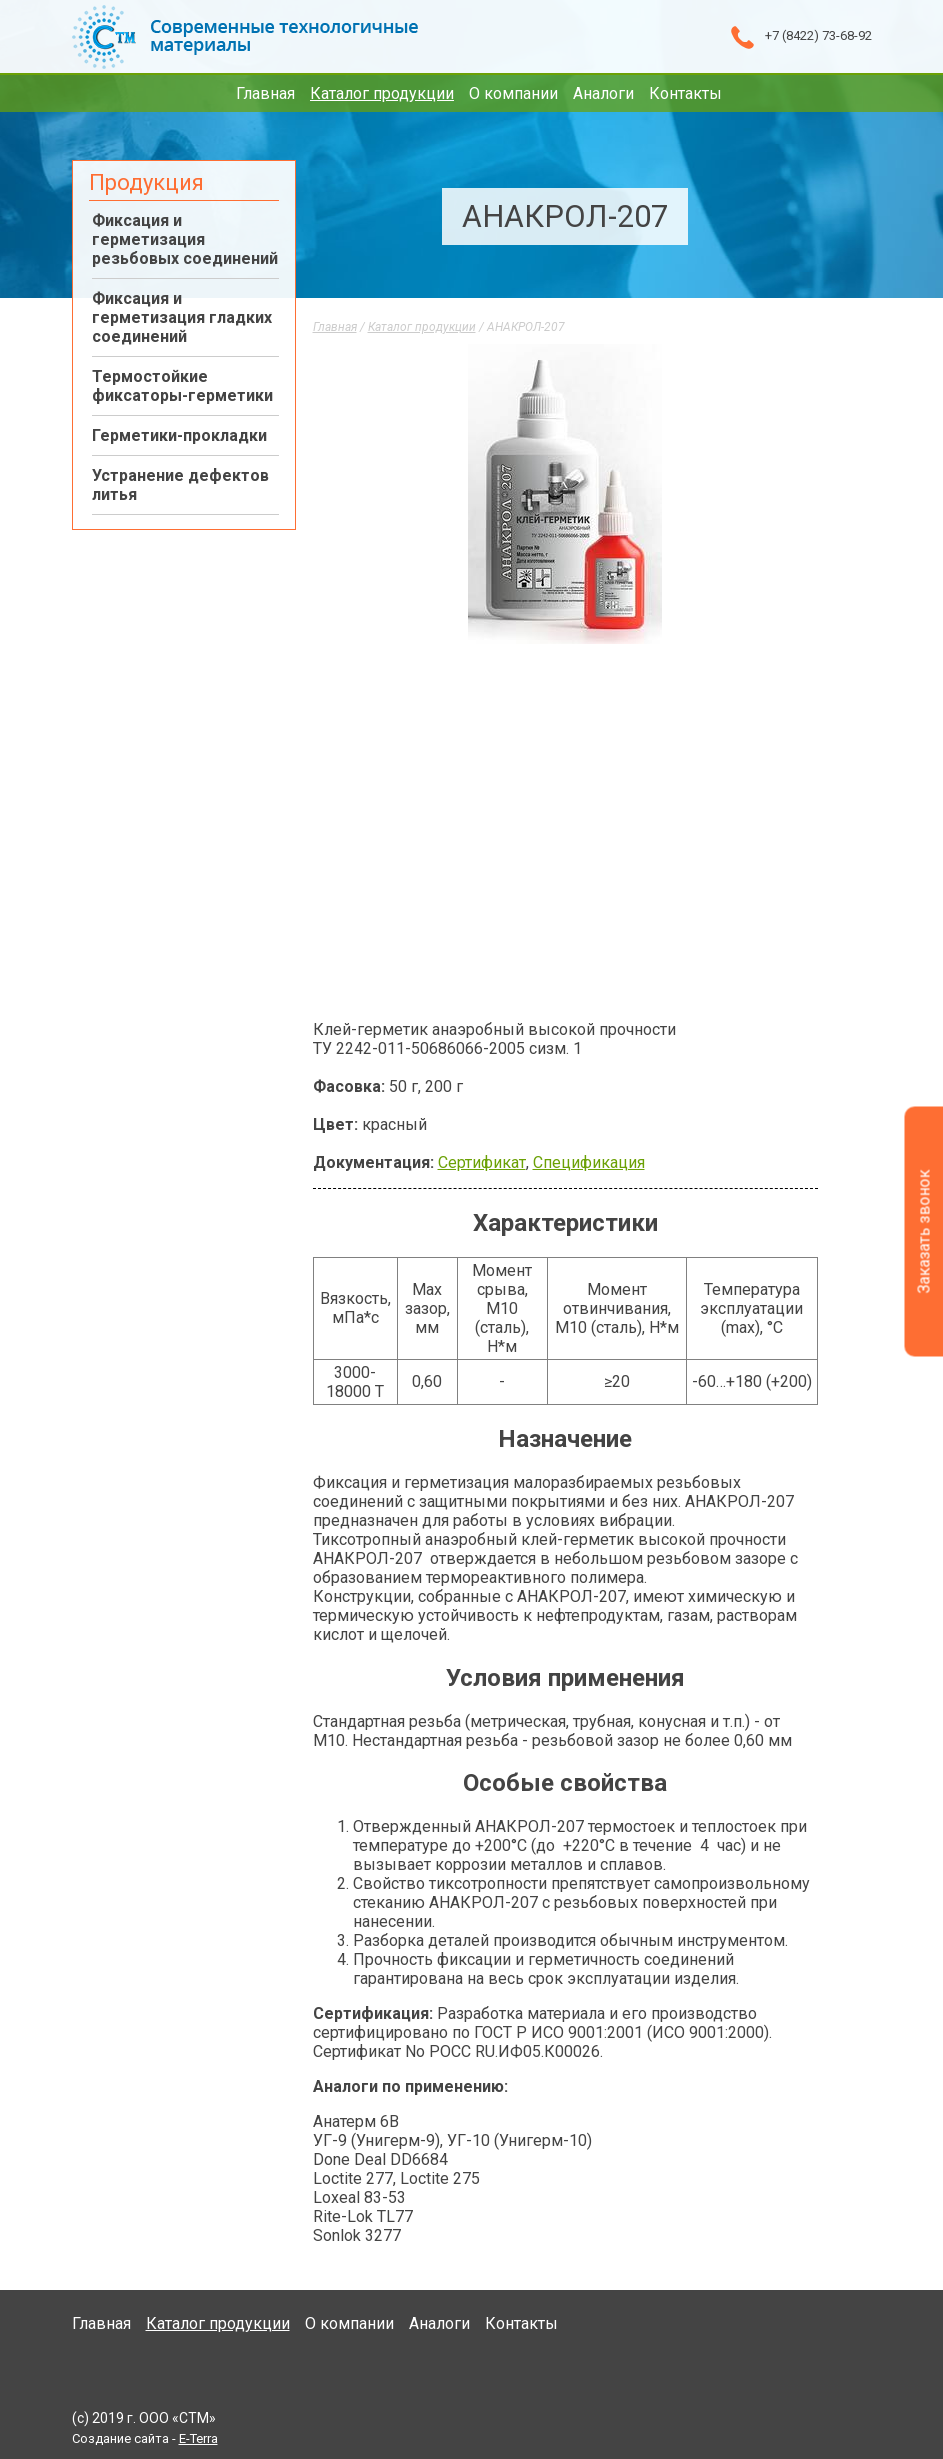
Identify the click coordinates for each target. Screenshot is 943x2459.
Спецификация (589, 1162)
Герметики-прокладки (179, 435)
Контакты (685, 93)
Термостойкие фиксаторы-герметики (182, 386)
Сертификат (482, 1162)
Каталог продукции (382, 93)
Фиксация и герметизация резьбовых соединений (185, 239)
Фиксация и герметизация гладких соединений (182, 317)
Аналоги (603, 93)
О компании (513, 93)
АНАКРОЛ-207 (526, 327)
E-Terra (198, 2438)
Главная (265, 93)
